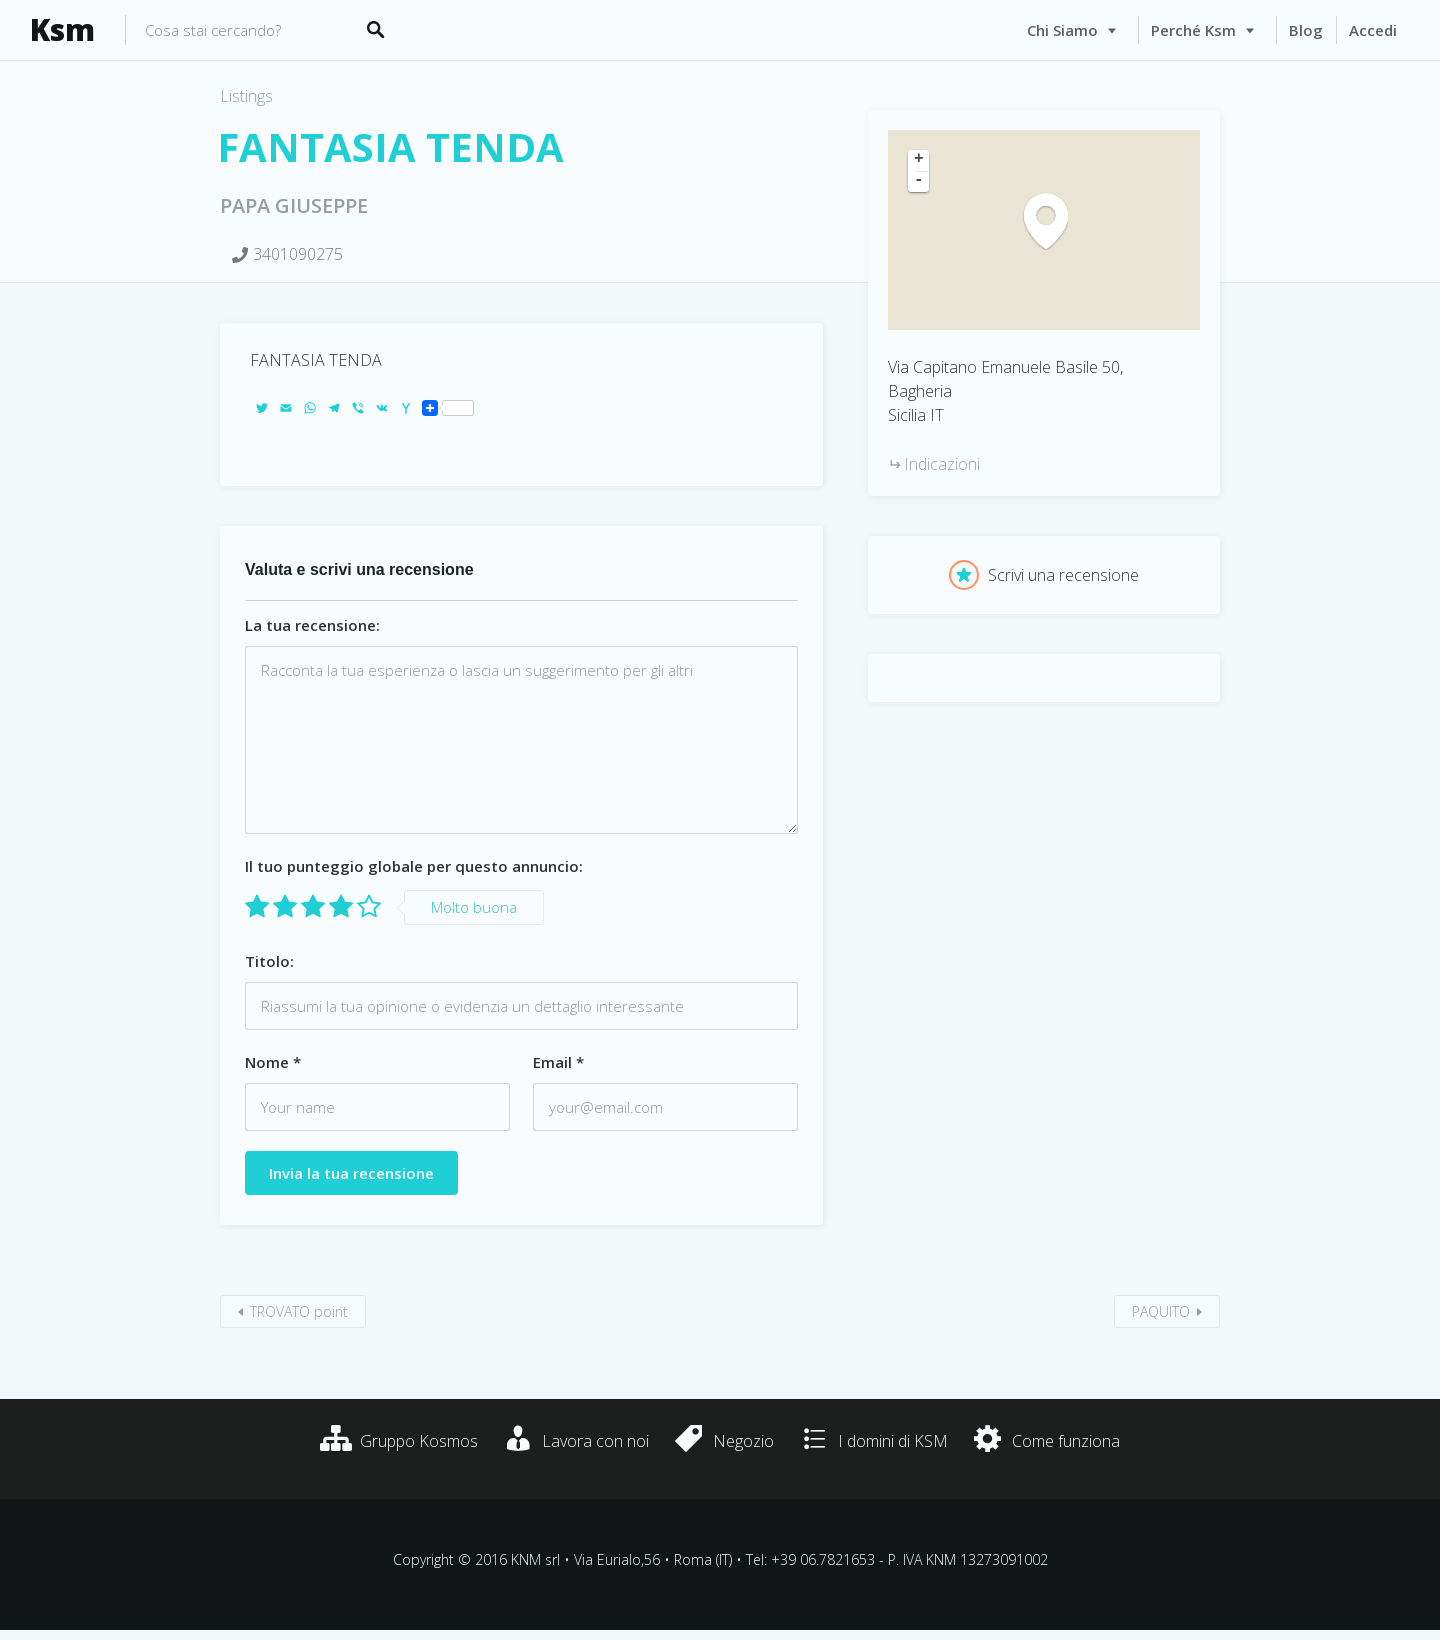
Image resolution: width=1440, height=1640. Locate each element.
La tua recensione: (312, 625)
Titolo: (269, 961)
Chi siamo (1062, 30)
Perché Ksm (1193, 30)
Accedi (1373, 30)
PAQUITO (1161, 1311)
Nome (273, 1062)
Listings (246, 96)
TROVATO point (299, 1311)
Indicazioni (942, 464)
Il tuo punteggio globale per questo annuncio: (414, 866)
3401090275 (298, 254)
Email (558, 1062)
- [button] (919, 181)
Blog (1306, 30)
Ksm (62, 30)
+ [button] (919, 160)
